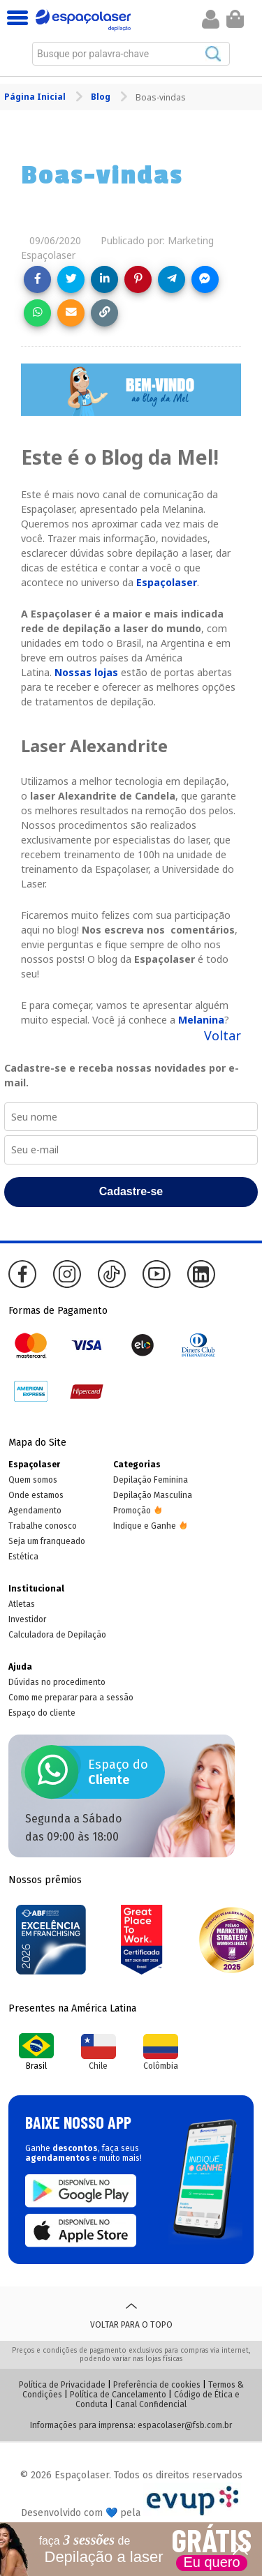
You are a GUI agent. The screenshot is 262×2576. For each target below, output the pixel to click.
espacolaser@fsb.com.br (185, 2425)
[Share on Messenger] (205, 279)
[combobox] (131, 54)
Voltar (222, 1035)
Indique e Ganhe (144, 1526)
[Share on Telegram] (171, 279)
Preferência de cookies (157, 2385)
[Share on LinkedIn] (104, 279)
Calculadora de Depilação (57, 1635)
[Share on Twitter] (71, 279)
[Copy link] (104, 313)
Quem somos (32, 1480)
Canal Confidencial (151, 2404)
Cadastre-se (131, 1191)
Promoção (132, 1510)
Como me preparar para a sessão (70, 1697)
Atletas (21, 1604)
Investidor (27, 1619)
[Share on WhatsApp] (37, 313)
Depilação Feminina (150, 1480)
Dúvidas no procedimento (56, 1682)
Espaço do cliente (41, 1713)
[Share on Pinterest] (138, 279)
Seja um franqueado (46, 1541)
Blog (101, 97)
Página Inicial (36, 97)
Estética (23, 1557)
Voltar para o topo (131, 2314)
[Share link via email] (71, 313)
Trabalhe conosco (42, 1526)
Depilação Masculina (152, 1495)
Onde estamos (36, 1495)
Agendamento (34, 1510)
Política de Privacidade (62, 2385)
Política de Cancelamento (118, 2394)
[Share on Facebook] (37, 279)
